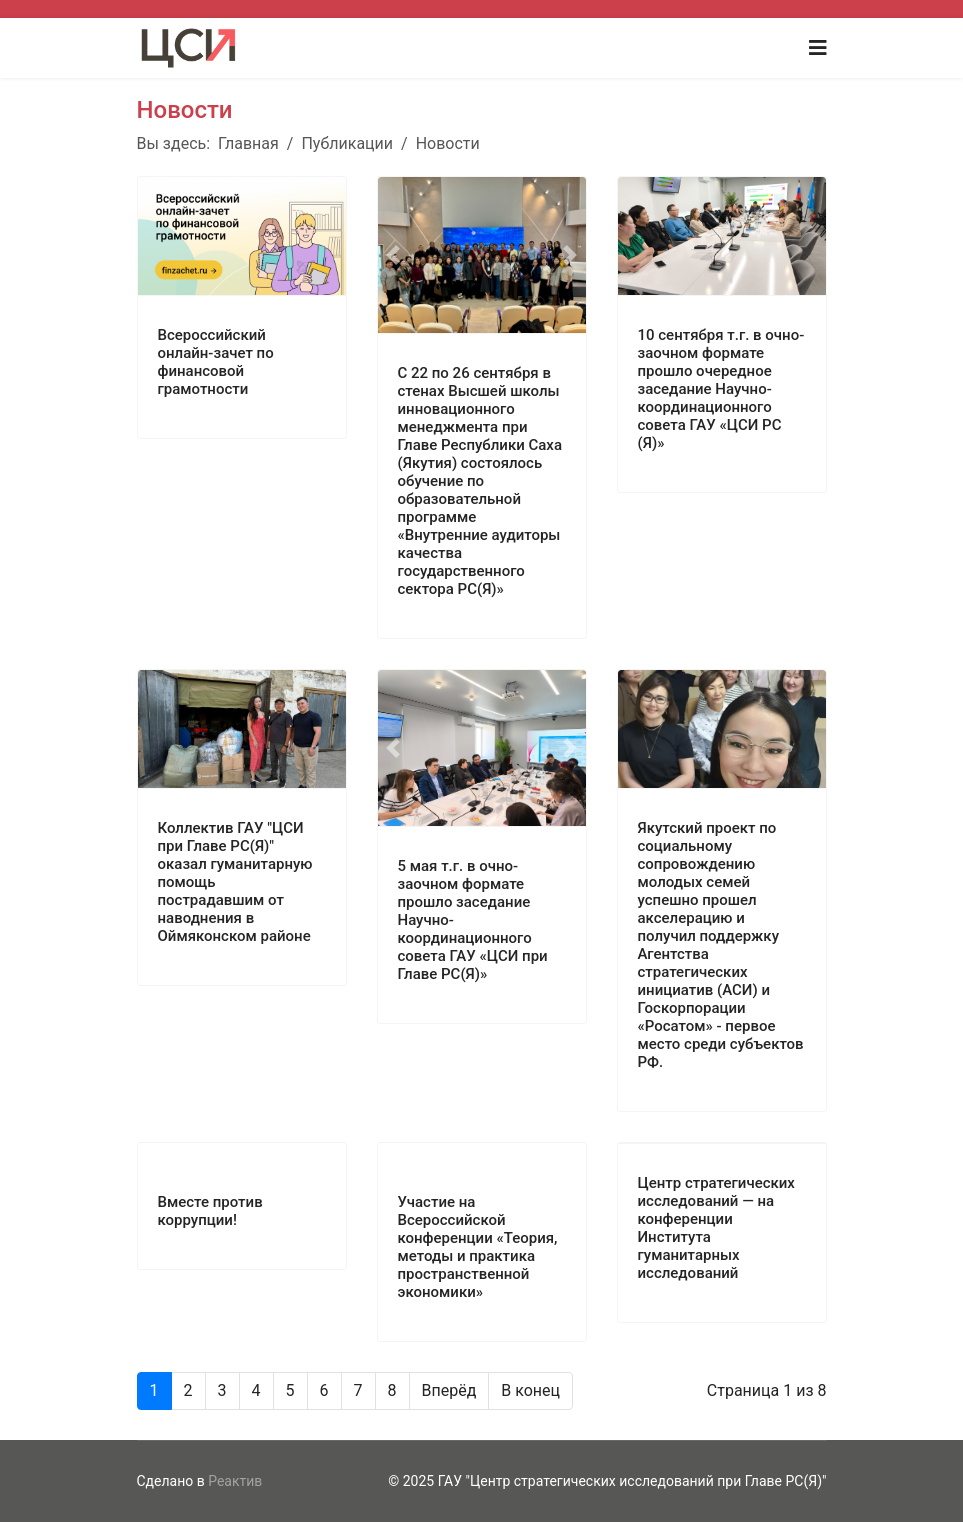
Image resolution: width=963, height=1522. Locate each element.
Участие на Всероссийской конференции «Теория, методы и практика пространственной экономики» (478, 1247)
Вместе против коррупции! (210, 1211)
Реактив (235, 1481)
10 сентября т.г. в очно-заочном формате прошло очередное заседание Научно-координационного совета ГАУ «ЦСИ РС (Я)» (721, 389)
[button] (393, 255)
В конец (530, 1390)
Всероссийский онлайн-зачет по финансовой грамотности (216, 362)
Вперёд (449, 1390)
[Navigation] (818, 48)
